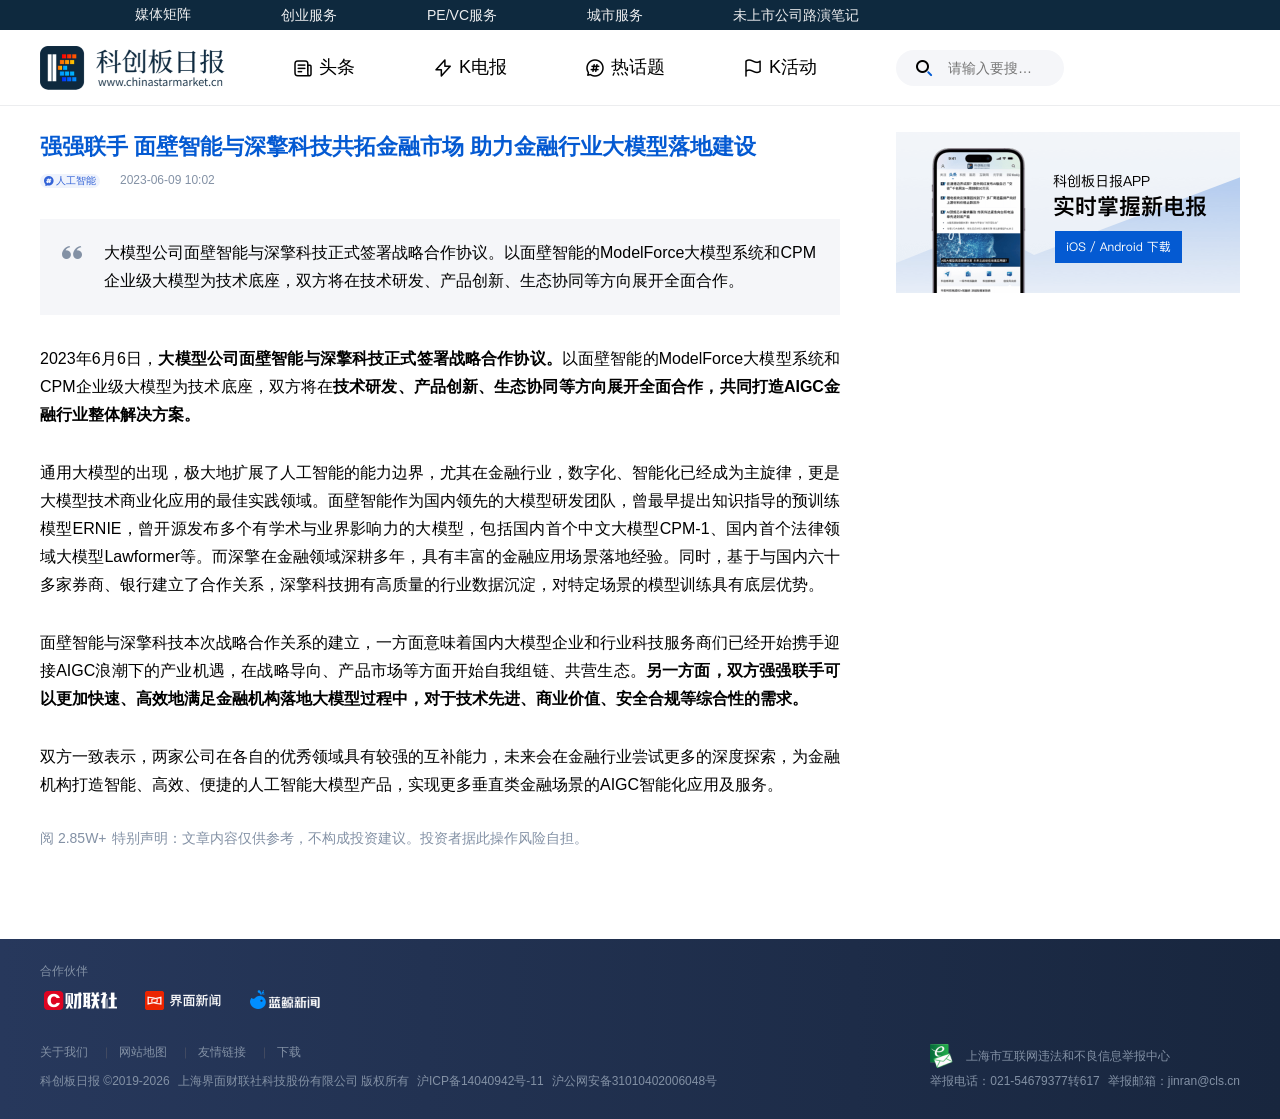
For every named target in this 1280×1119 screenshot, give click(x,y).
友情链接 (222, 1052)
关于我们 (64, 1052)
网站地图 (143, 1052)
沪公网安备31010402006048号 (634, 1081)
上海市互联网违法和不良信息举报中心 (1068, 1056)
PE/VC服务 (462, 15)
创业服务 (309, 15)
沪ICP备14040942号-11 (480, 1081)
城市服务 (615, 15)
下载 (289, 1052)
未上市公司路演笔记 (796, 15)
